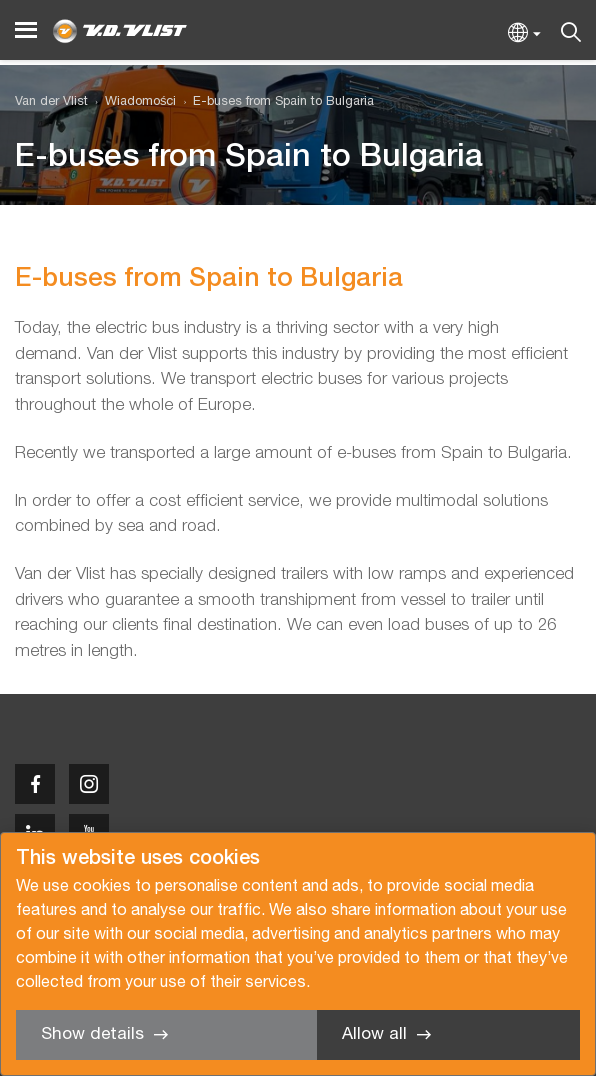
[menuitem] (132, 102)
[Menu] (26, 30)
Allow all (374, 1034)
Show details (92, 1034)
